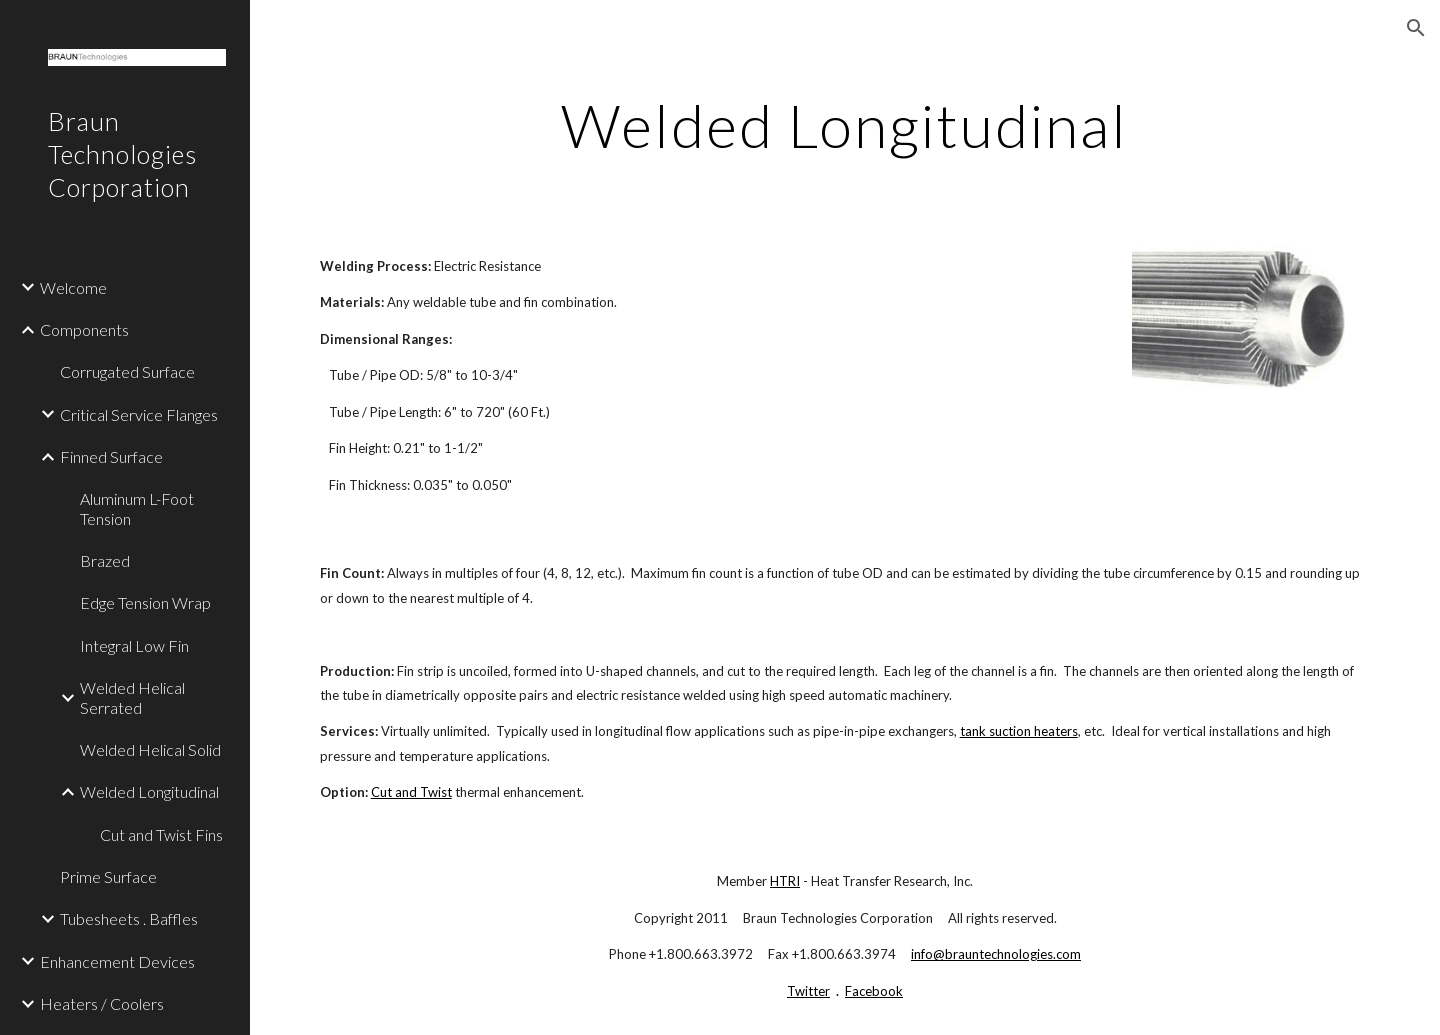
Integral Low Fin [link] (134, 645)
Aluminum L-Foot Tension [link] (137, 508)
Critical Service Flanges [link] (139, 414)
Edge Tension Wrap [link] (145, 602)
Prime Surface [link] (108, 876)
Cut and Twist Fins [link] (161, 834)
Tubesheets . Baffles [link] (129, 918)
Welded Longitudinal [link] (149, 791)
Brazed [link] (105, 560)
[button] (1416, 28)
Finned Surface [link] (111, 456)
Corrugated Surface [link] (127, 371)
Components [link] (84, 329)
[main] (845, 125)
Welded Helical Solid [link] (150, 749)
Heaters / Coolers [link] (102, 1003)
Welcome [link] (73, 287)
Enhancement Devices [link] (117, 961)
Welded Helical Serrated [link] (132, 697)
